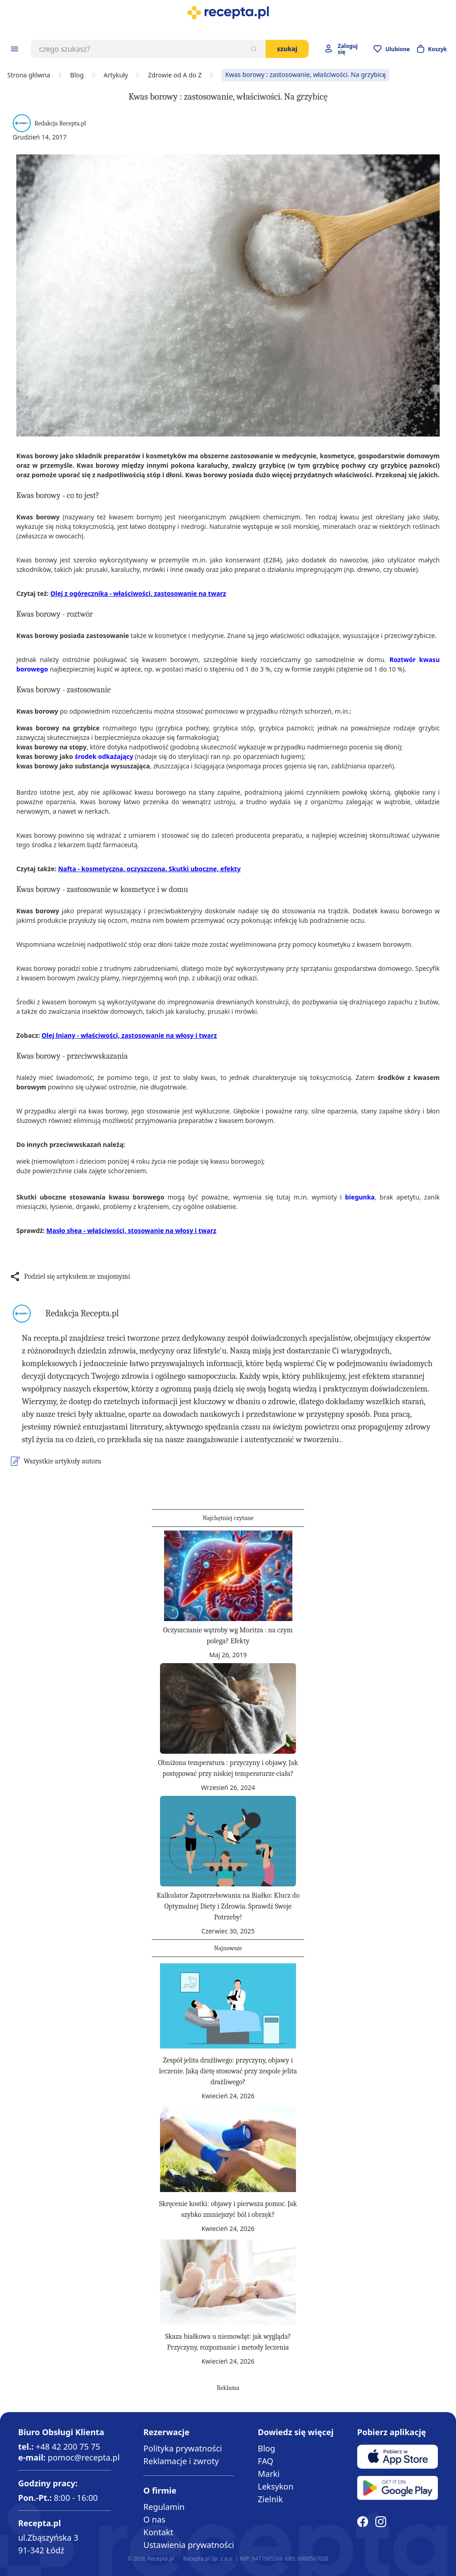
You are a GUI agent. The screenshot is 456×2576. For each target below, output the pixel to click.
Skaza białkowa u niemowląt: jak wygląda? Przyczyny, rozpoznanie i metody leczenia (228, 2341)
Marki (269, 2473)
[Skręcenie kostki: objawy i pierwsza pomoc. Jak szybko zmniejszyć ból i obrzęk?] (228, 2149)
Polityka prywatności (182, 2448)
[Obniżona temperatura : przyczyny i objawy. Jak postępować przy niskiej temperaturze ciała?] (228, 1708)
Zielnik (270, 2499)
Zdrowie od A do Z (175, 75)
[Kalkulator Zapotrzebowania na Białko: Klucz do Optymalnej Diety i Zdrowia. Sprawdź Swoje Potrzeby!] (228, 1841)
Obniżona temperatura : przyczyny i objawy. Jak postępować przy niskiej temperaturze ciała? (228, 1768)
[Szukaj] (253, 48)
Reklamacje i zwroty (180, 2461)
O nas (154, 2519)
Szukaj (287, 48)
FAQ (265, 2461)
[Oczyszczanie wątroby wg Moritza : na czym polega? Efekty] (228, 1575)
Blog (77, 75)
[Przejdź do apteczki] (392, 49)
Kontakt (158, 2532)
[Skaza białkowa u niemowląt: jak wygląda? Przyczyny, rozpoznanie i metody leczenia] (228, 2282)
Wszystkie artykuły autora (62, 1461)
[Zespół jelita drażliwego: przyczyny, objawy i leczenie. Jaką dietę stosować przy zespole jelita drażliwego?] (228, 2006)
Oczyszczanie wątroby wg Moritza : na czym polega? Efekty (228, 1635)
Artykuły (116, 75)
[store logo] (228, 12)
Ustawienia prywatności (188, 2544)
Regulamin (163, 2506)
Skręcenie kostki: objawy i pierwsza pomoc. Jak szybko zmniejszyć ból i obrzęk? (228, 2209)
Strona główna (28, 75)
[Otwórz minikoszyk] (432, 48)
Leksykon (276, 2486)
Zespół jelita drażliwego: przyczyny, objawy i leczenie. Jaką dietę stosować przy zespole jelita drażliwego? (228, 2071)
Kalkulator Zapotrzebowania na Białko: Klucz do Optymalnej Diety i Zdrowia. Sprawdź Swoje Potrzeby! (227, 1906)
